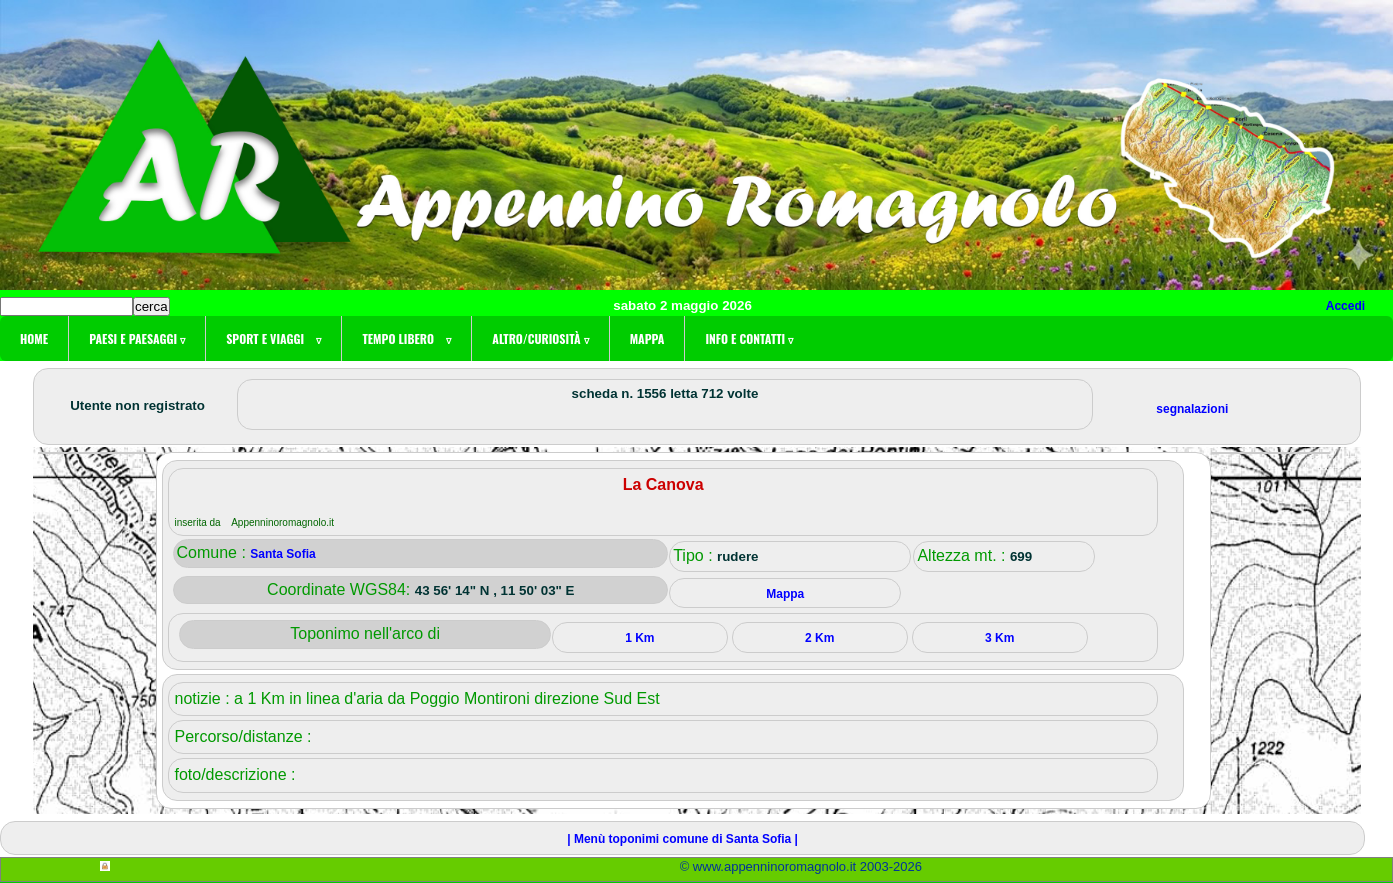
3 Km (999, 638)
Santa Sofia (282, 554)
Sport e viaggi (273, 338)
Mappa (647, 338)
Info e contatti (749, 338)
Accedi (1345, 306)
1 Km (639, 638)
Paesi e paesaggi (137, 338)
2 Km (819, 638)
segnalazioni (1192, 409)
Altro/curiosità (540, 338)
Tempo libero (406, 338)
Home (34, 338)
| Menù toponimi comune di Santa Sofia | (682, 839)
